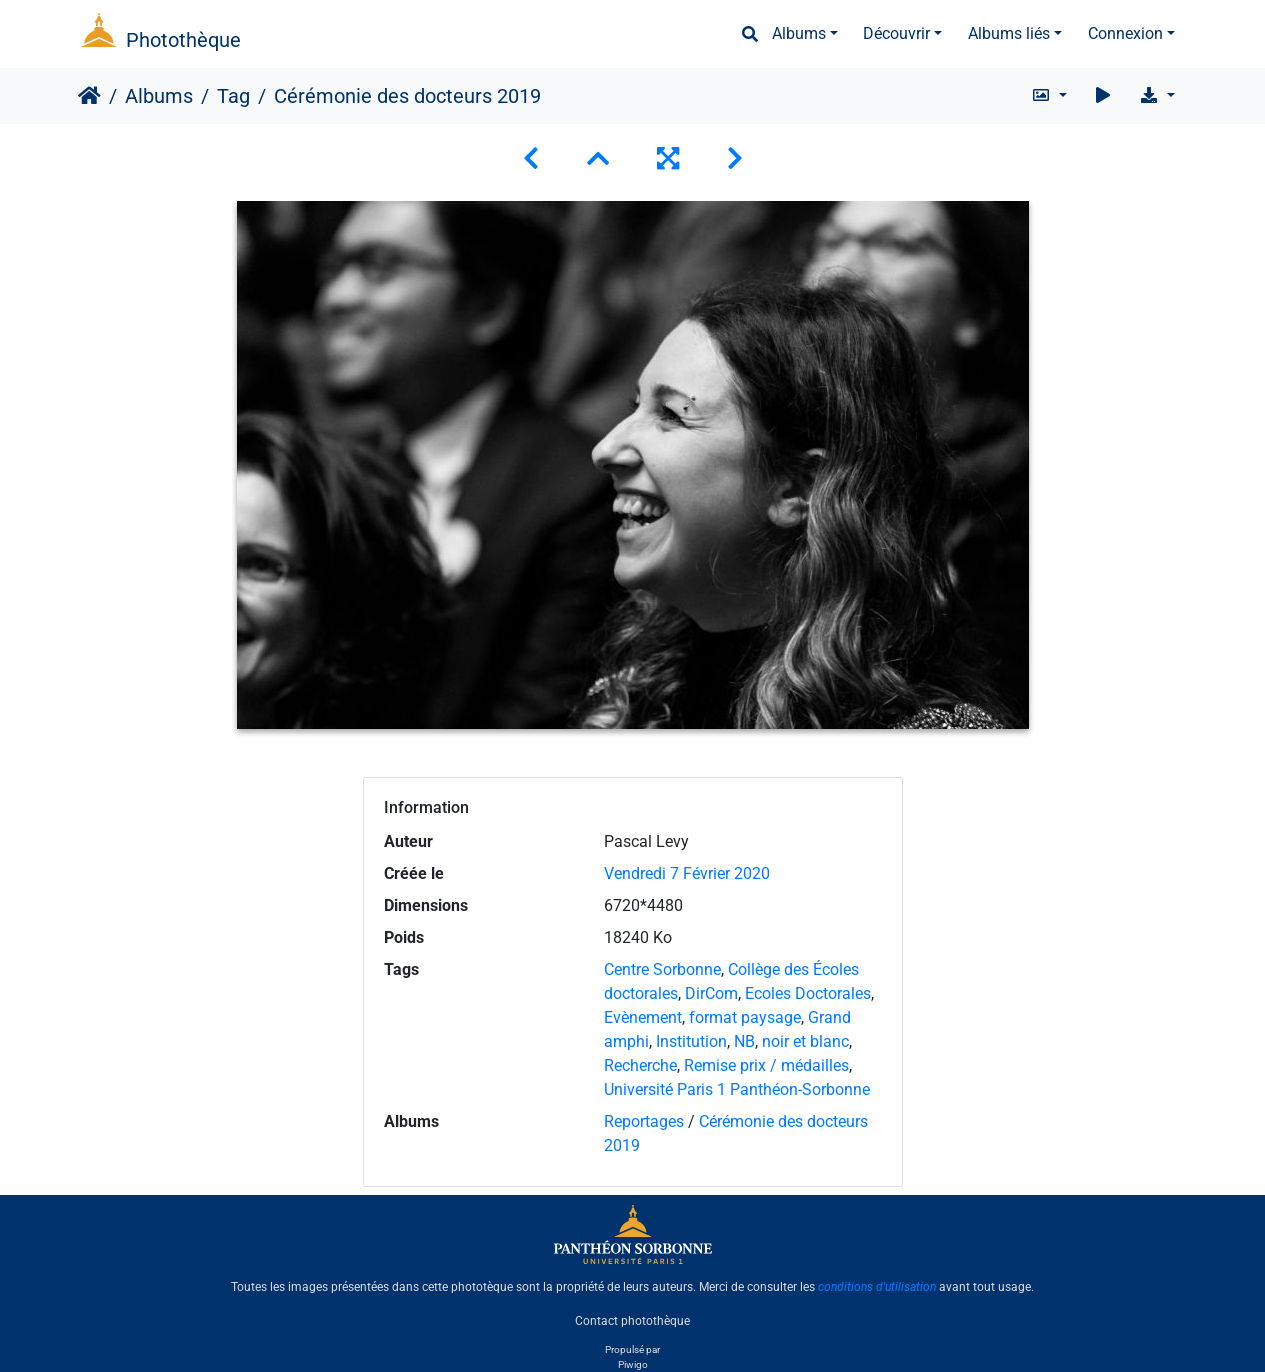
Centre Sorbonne (662, 969)
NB (744, 1041)
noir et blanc (805, 1041)
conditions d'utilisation (877, 1287)
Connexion (1125, 33)
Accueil (89, 96)
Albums (799, 33)
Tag (233, 96)
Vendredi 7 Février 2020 (687, 873)
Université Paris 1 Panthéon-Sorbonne (737, 1089)
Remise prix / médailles (766, 1065)
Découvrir (896, 33)
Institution (691, 1041)
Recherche (640, 1065)
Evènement (643, 1017)
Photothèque (183, 40)
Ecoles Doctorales (808, 993)
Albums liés (1009, 33)
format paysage (745, 1017)
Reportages (644, 1121)
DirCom (711, 993)
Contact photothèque (632, 1321)
